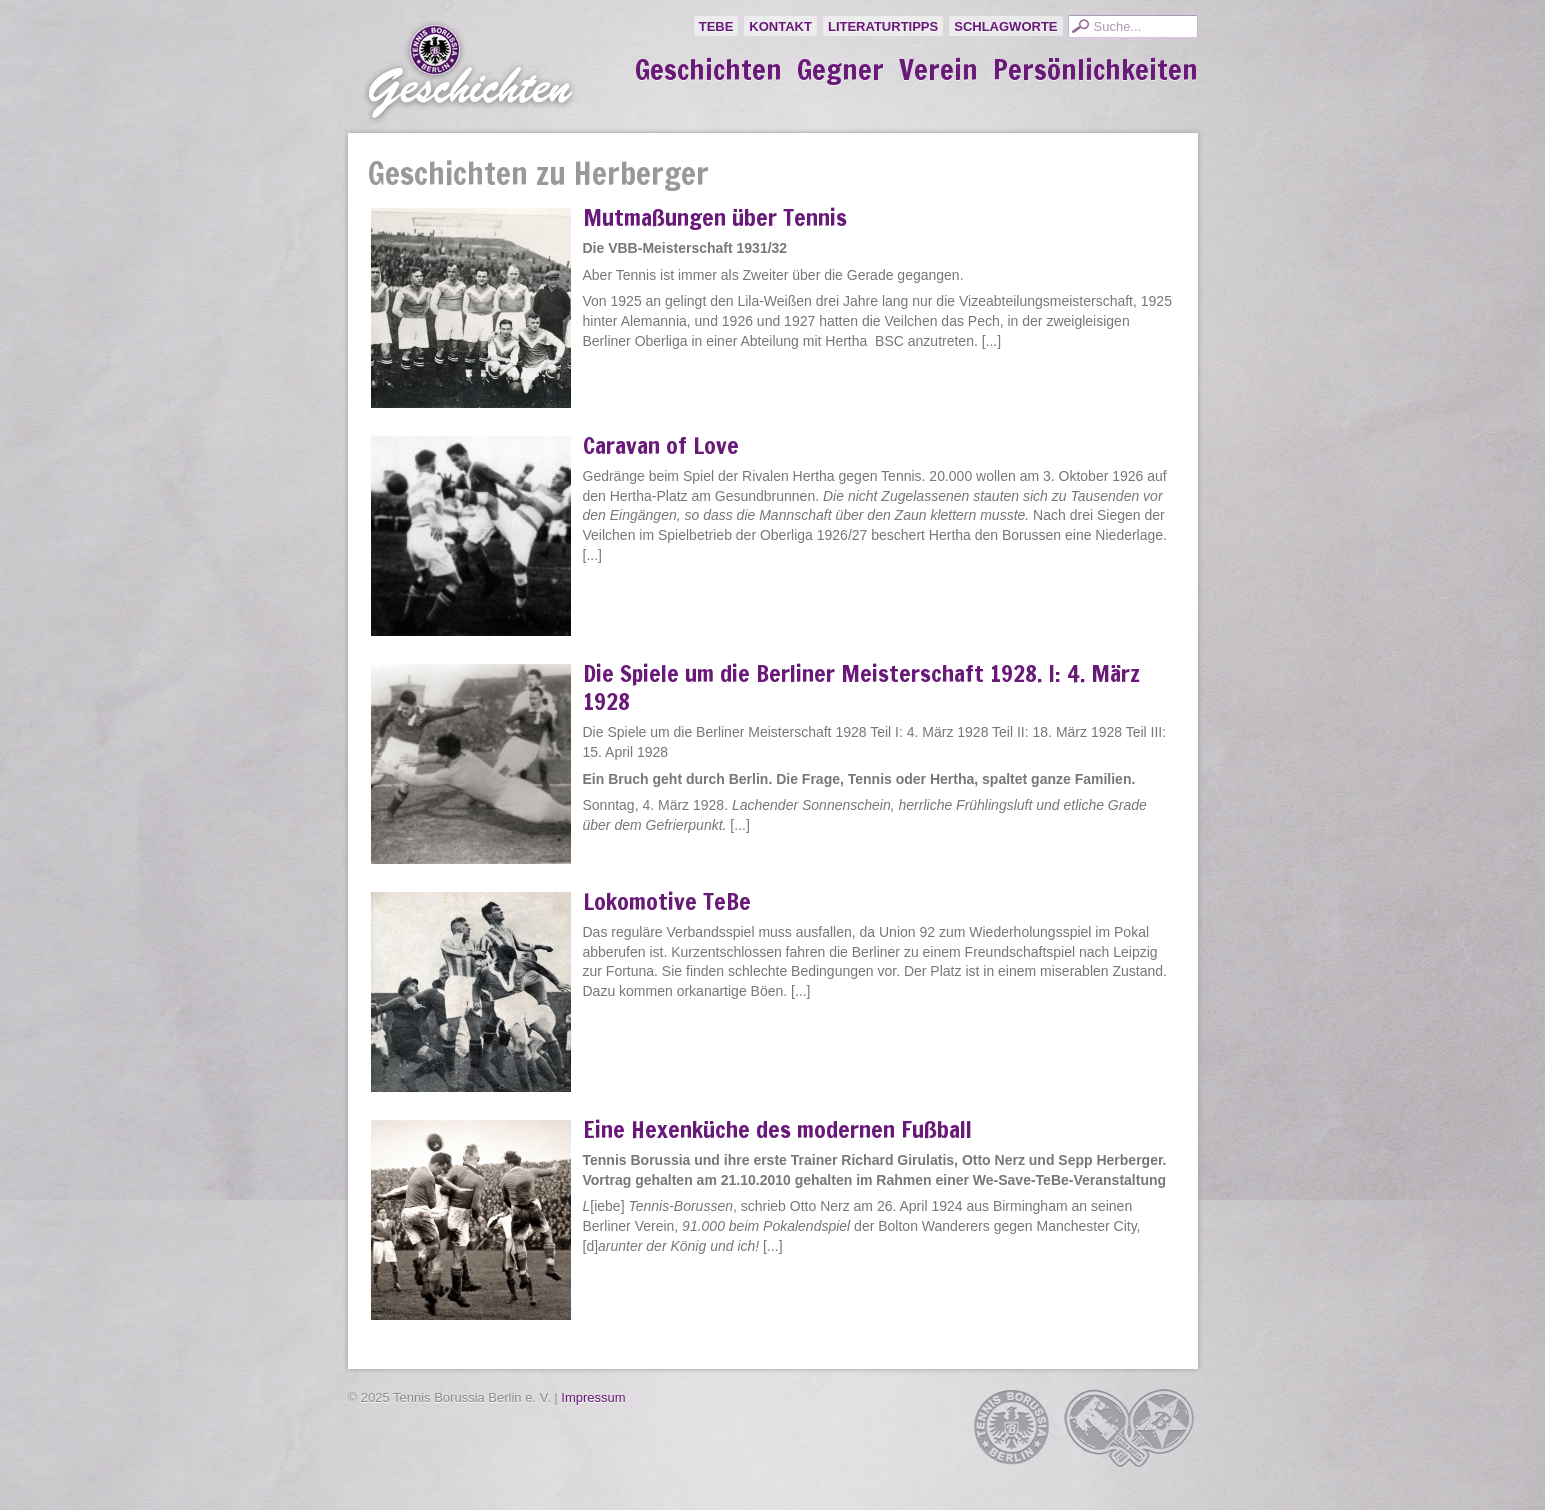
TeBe (716, 26)
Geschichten (708, 70)
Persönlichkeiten (1095, 70)
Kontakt (780, 26)
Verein (938, 70)
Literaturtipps (883, 26)
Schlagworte (1005, 26)
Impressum (593, 1397)
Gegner (840, 70)
